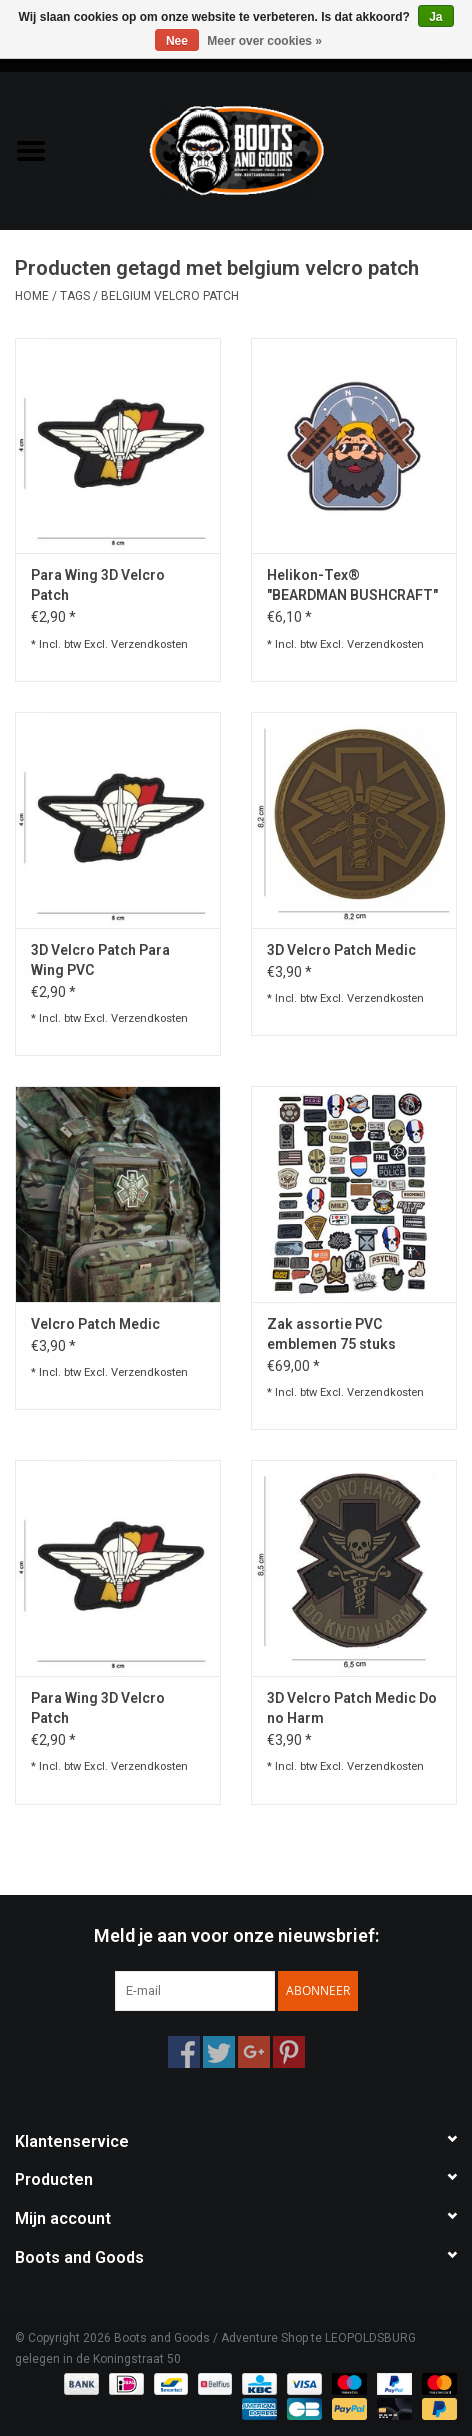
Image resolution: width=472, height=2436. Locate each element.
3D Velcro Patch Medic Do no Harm (352, 1708)
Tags (75, 296)
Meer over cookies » (264, 41)
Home (32, 296)
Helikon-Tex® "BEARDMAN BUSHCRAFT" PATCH (352, 586)
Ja (435, 17)
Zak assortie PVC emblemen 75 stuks (331, 1334)
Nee (177, 41)
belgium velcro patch (170, 296)
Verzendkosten (149, 644)
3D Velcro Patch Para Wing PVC (100, 960)
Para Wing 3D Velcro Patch (98, 585)
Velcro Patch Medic (95, 1324)
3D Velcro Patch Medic (341, 950)
